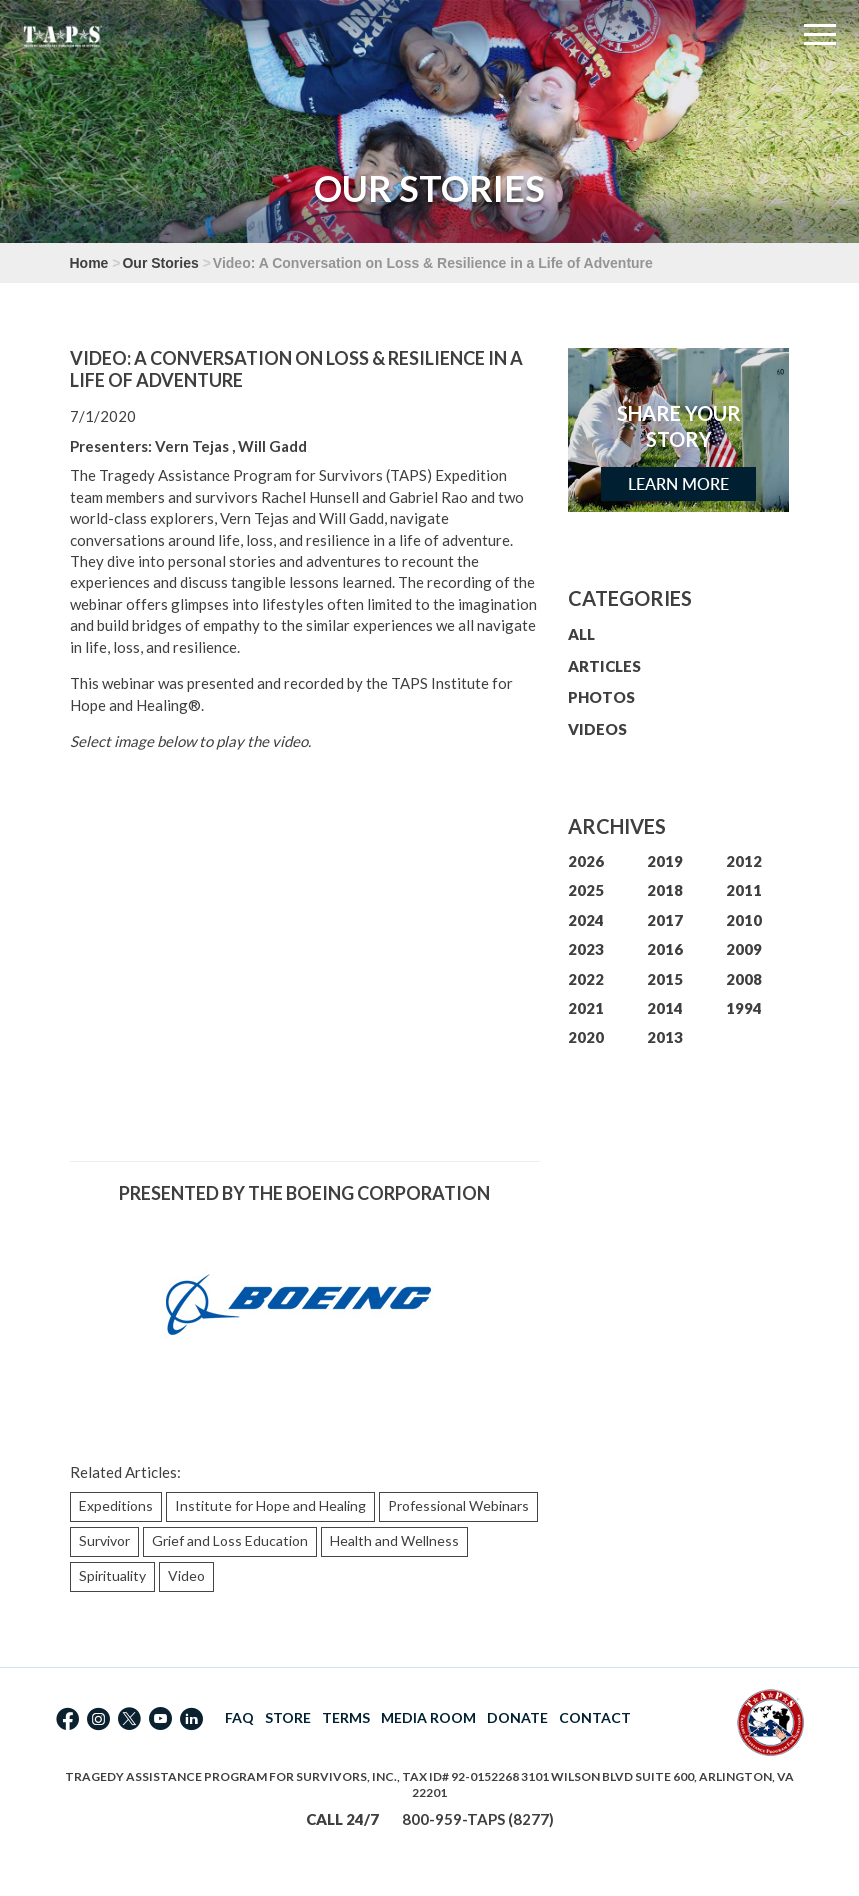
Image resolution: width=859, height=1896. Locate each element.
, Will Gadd (269, 446)
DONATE (517, 1717)
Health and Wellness (394, 1540)
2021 (586, 1008)
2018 (665, 890)
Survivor (104, 1540)
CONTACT (595, 1717)
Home (89, 263)
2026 (586, 861)
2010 (744, 920)
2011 (744, 890)
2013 (665, 1037)
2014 (665, 1008)
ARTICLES (604, 666)
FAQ (239, 1717)
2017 (665, 920)
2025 (586, 890)
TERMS (346, 1717)
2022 (586, 979)
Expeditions (116, 1505)
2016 (665, 949)
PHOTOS (601, 697)
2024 (586, 920)
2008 (744, 979)
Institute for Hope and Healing (270, 1505)
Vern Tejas (192, 446)
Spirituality (112, 1575)
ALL (581, 634)
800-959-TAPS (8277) (478, 1819)
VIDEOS (597, 729)
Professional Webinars (458, 1505)
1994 (744, 1008)
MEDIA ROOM (428, 1717)
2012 (744, 861)
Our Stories (160, 263)
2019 (665, 861)
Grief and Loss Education (230, 1540)
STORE (288, 1717)
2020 (586, 1037)
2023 (586, 949)
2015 (665, 979)
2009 (744, 949)
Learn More (678, 484)
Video (186, 1575)
